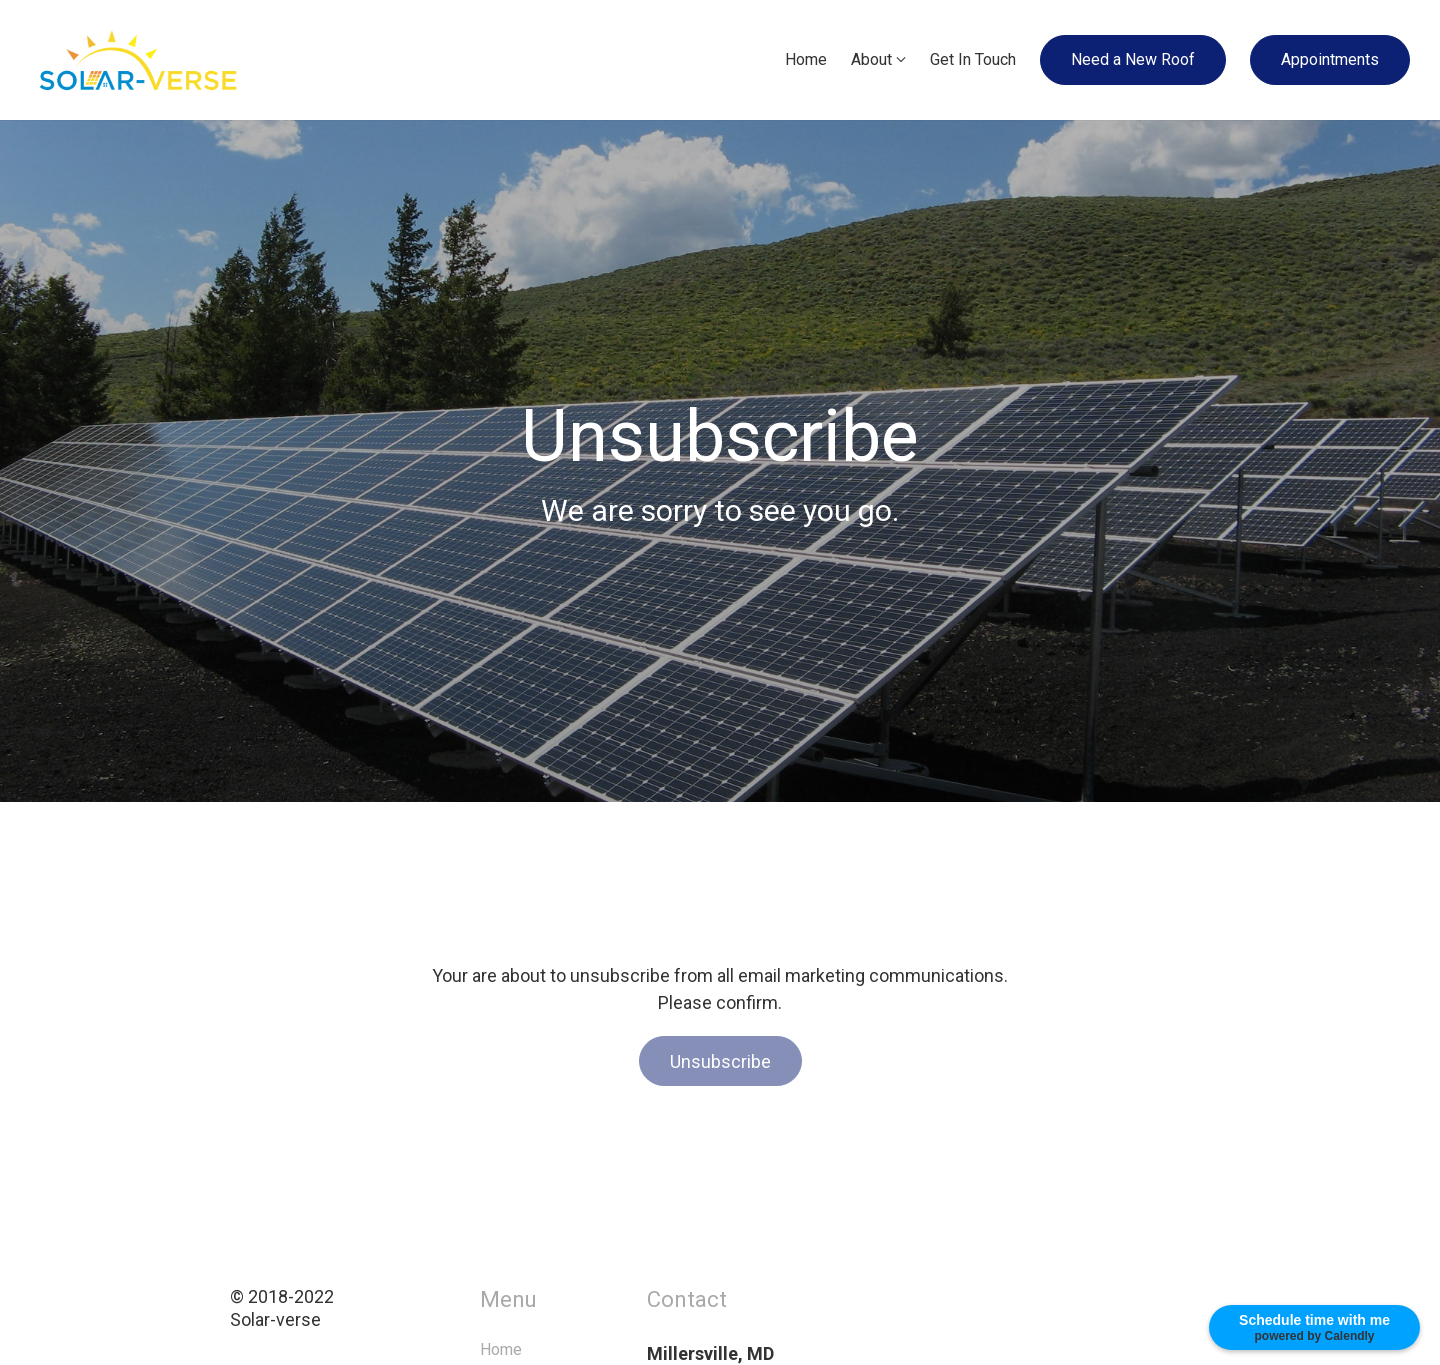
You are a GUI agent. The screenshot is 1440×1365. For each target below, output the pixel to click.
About (871, 59)
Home (806, 59)
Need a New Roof (1133, 59)
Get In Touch (973, 59)
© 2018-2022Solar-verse (325, 1308)
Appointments (1330, 59)
